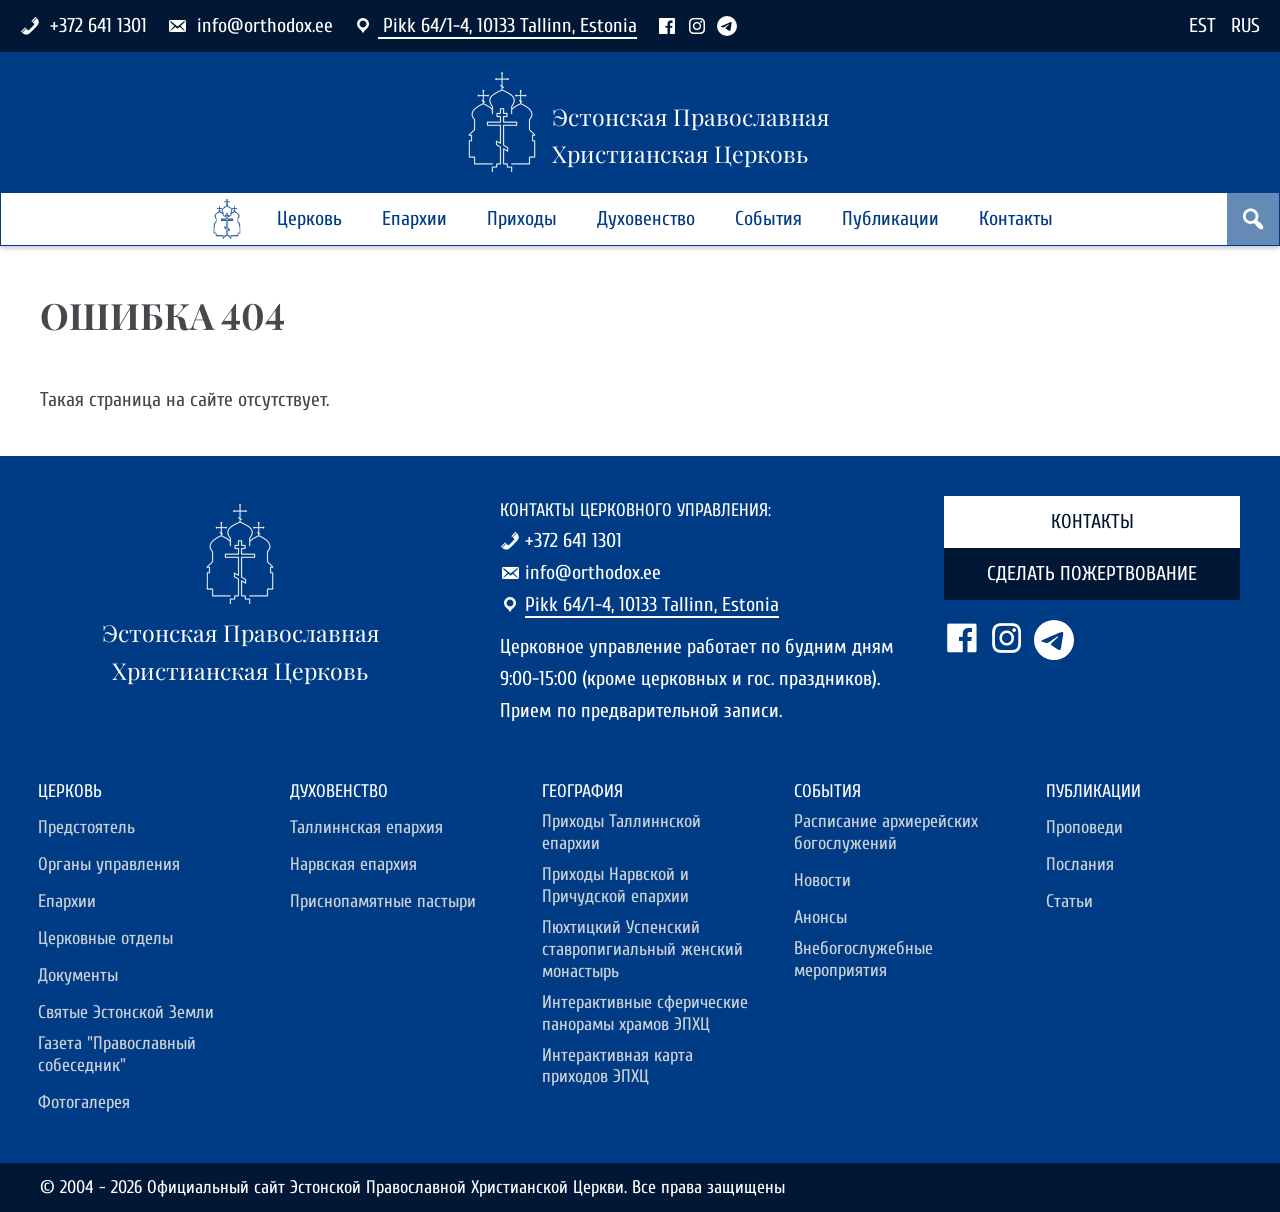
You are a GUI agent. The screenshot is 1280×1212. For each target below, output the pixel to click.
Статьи (1069, 901)
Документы (78, 975)
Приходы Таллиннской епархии (621, 832)
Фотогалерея (84, 1102)
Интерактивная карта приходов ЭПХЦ (617, 1066)
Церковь (309, 218)
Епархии (414, 218)
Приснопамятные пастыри (383, 901)
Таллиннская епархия (366, 827)
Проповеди (1084, 827)
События (768, 218)
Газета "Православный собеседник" (117, 1054)
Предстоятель (86, 827)
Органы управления (109, 864)
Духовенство (646, 218)
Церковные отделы (105, 938)
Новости (822, 880)
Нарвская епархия (353, 864)
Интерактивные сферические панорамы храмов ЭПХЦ (645, 1013)
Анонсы (820, 917)
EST (1202, 25)
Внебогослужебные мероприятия (863, 959)
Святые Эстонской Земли (126, 1012)
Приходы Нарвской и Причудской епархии (615, 885)
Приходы (522, 218)
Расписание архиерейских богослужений (886, 832)
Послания (1080, 864)
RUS (1245, 25)
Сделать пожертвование (1092, 573)
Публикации (890, 218)
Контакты (1016, 218)
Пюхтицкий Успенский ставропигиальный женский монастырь (642, 949)
